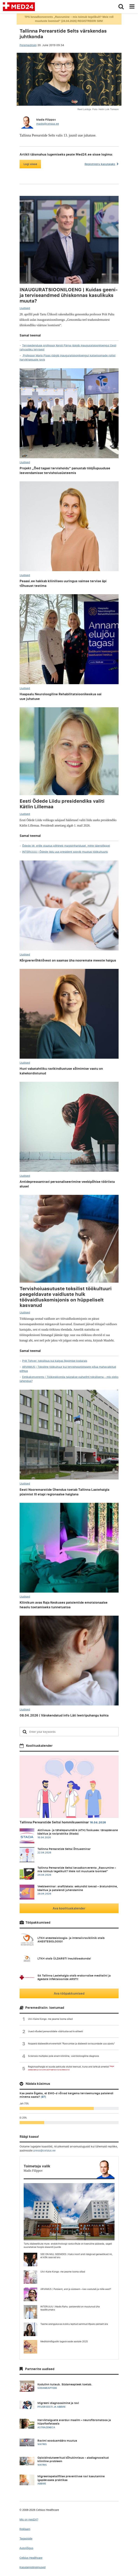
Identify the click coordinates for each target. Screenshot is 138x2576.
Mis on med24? (29, 2519)
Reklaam (25, 2529)
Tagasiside (26, 2538)
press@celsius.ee (44, 2150)
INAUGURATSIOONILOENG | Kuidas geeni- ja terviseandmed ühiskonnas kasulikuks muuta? (69, 295)
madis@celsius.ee (47, 123)
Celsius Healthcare (31, 2557)
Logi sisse (30, 164)
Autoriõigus (26, 2548)
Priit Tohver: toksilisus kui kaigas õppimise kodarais (54, 1361)
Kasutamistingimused (33, 2567)
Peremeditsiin (28, 45)
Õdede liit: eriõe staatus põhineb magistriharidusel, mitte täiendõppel (66, 845)
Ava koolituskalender (69, 1908)
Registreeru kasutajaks (101, 164)
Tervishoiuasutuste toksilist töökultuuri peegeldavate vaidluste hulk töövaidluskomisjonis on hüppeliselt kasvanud (66, 1296)
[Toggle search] (121, 6)
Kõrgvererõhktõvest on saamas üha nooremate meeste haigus (68, 960)
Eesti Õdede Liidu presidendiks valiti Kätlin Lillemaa (62, 804)
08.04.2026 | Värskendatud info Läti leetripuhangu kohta (64, 1715)
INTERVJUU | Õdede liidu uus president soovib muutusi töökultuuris (65, 851)
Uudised (25, 308)
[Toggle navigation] (132, 6)
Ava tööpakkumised (69, 1993)
